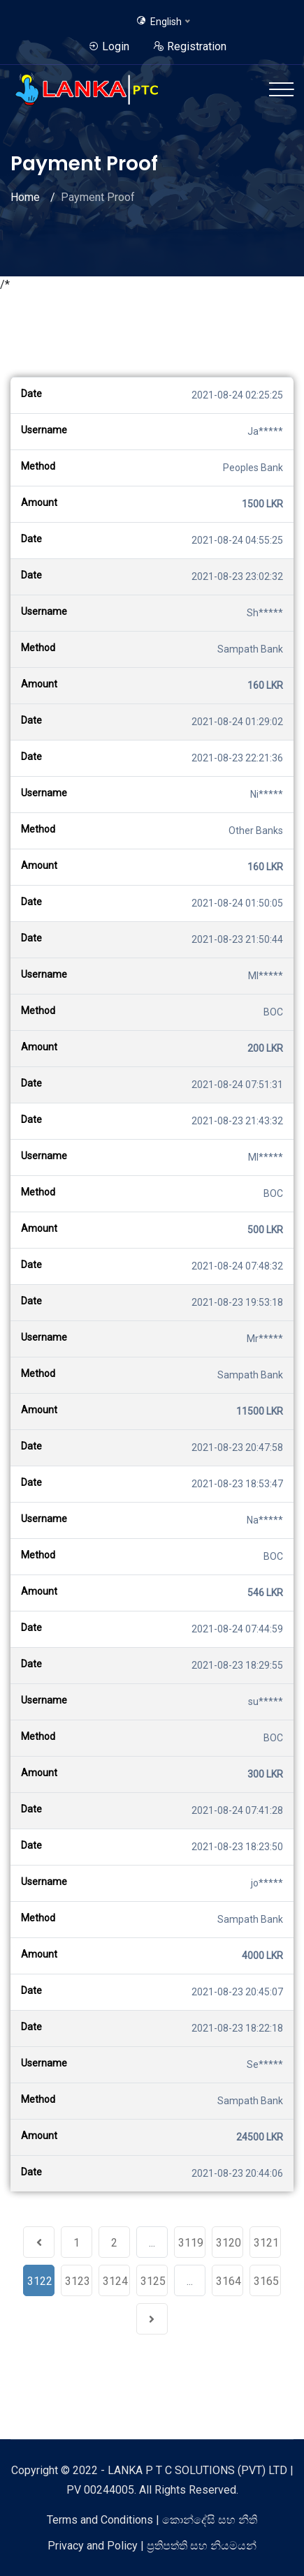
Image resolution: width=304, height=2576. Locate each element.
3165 (266, 2281)
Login (108, 46)
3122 (39, 2281)
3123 (77, 2281)
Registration (189, 46)
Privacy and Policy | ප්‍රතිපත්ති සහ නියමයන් (152, 2545)
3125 (153, 2281)
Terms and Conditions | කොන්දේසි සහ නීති (152, 2519)
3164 (228, 2281)
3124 (115, 2281)
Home (25, 197)
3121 (266, 2242)
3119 (190, 2242)
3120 (228, 2242)
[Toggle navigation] (281, 89)
